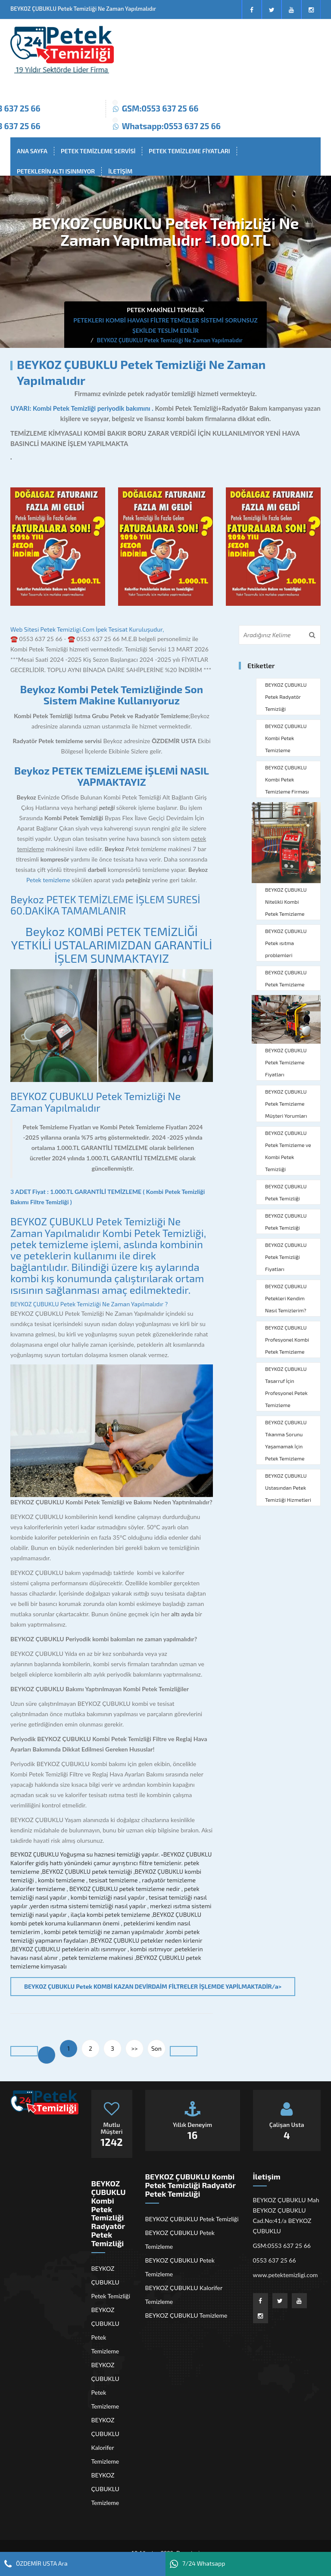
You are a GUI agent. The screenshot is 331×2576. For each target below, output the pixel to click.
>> (134, 2048)
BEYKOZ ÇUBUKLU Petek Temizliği (286, 1192)
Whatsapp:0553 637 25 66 (171, 126)
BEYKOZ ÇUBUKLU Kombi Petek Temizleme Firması (287, 779)
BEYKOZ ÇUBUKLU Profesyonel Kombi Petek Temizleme (287, 1339)
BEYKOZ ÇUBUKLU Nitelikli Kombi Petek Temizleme (286, 902)
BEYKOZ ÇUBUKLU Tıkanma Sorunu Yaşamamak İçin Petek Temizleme (286, 1440)
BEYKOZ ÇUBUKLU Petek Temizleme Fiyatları (286, 1062)
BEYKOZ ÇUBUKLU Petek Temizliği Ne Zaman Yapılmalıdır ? (89, 1304)
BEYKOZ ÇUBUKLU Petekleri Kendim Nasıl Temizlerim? (286, 1298)
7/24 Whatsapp (197, 2564)
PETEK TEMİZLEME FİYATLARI (189, 151)
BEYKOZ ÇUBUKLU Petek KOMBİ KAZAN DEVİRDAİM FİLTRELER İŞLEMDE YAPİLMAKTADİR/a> (152, 1986)
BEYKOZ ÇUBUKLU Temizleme (105, 2488)
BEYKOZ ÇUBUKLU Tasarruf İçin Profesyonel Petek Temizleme (286, 1387)
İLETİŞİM (120, 171)
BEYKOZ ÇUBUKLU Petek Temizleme (286, 978)
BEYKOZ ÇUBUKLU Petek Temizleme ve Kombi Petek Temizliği (288, 1151)
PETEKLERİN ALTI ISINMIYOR (56, 171)
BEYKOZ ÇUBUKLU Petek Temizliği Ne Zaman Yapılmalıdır (95, 1101)
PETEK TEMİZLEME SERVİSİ (98, 151)
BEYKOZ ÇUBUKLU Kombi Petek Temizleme (286, 738)
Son (156, 2048)
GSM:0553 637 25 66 (160, 108)
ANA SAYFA (32, 151)
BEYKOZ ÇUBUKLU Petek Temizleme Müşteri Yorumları (286, 1103)
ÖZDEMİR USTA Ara (36, 2564)
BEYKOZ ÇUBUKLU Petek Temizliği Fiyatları (286, 1257)
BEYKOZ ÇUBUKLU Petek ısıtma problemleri (286, 943)
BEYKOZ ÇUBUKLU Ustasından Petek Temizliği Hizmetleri (288, 1487)
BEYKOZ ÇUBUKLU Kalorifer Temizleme (105, 2440)
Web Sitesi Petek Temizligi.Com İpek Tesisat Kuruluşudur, (87, 629)
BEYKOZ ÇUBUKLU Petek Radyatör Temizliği (286, 697)
